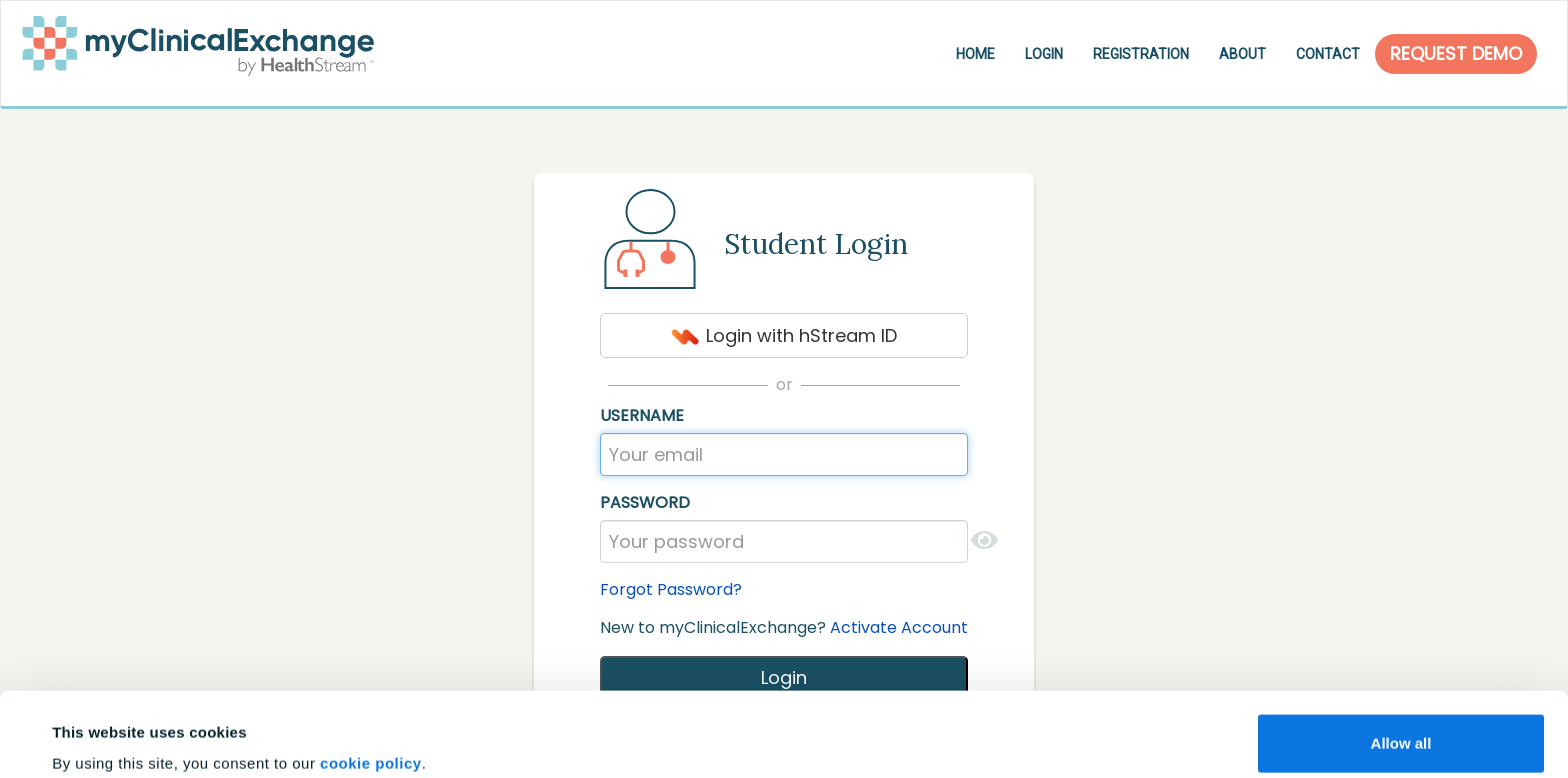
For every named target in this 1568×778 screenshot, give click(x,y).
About (1242, 54)
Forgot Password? (671, 589)
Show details (98, 734)
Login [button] (1044, 54)
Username (642, 416)
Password (645, 503)
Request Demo (1456, 53)
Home (975, 54)
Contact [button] (1328, 54)
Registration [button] (1141, 54)
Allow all (1401, 659)
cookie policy (371, 679)
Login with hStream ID (784, 335)
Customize (1402, 724)
